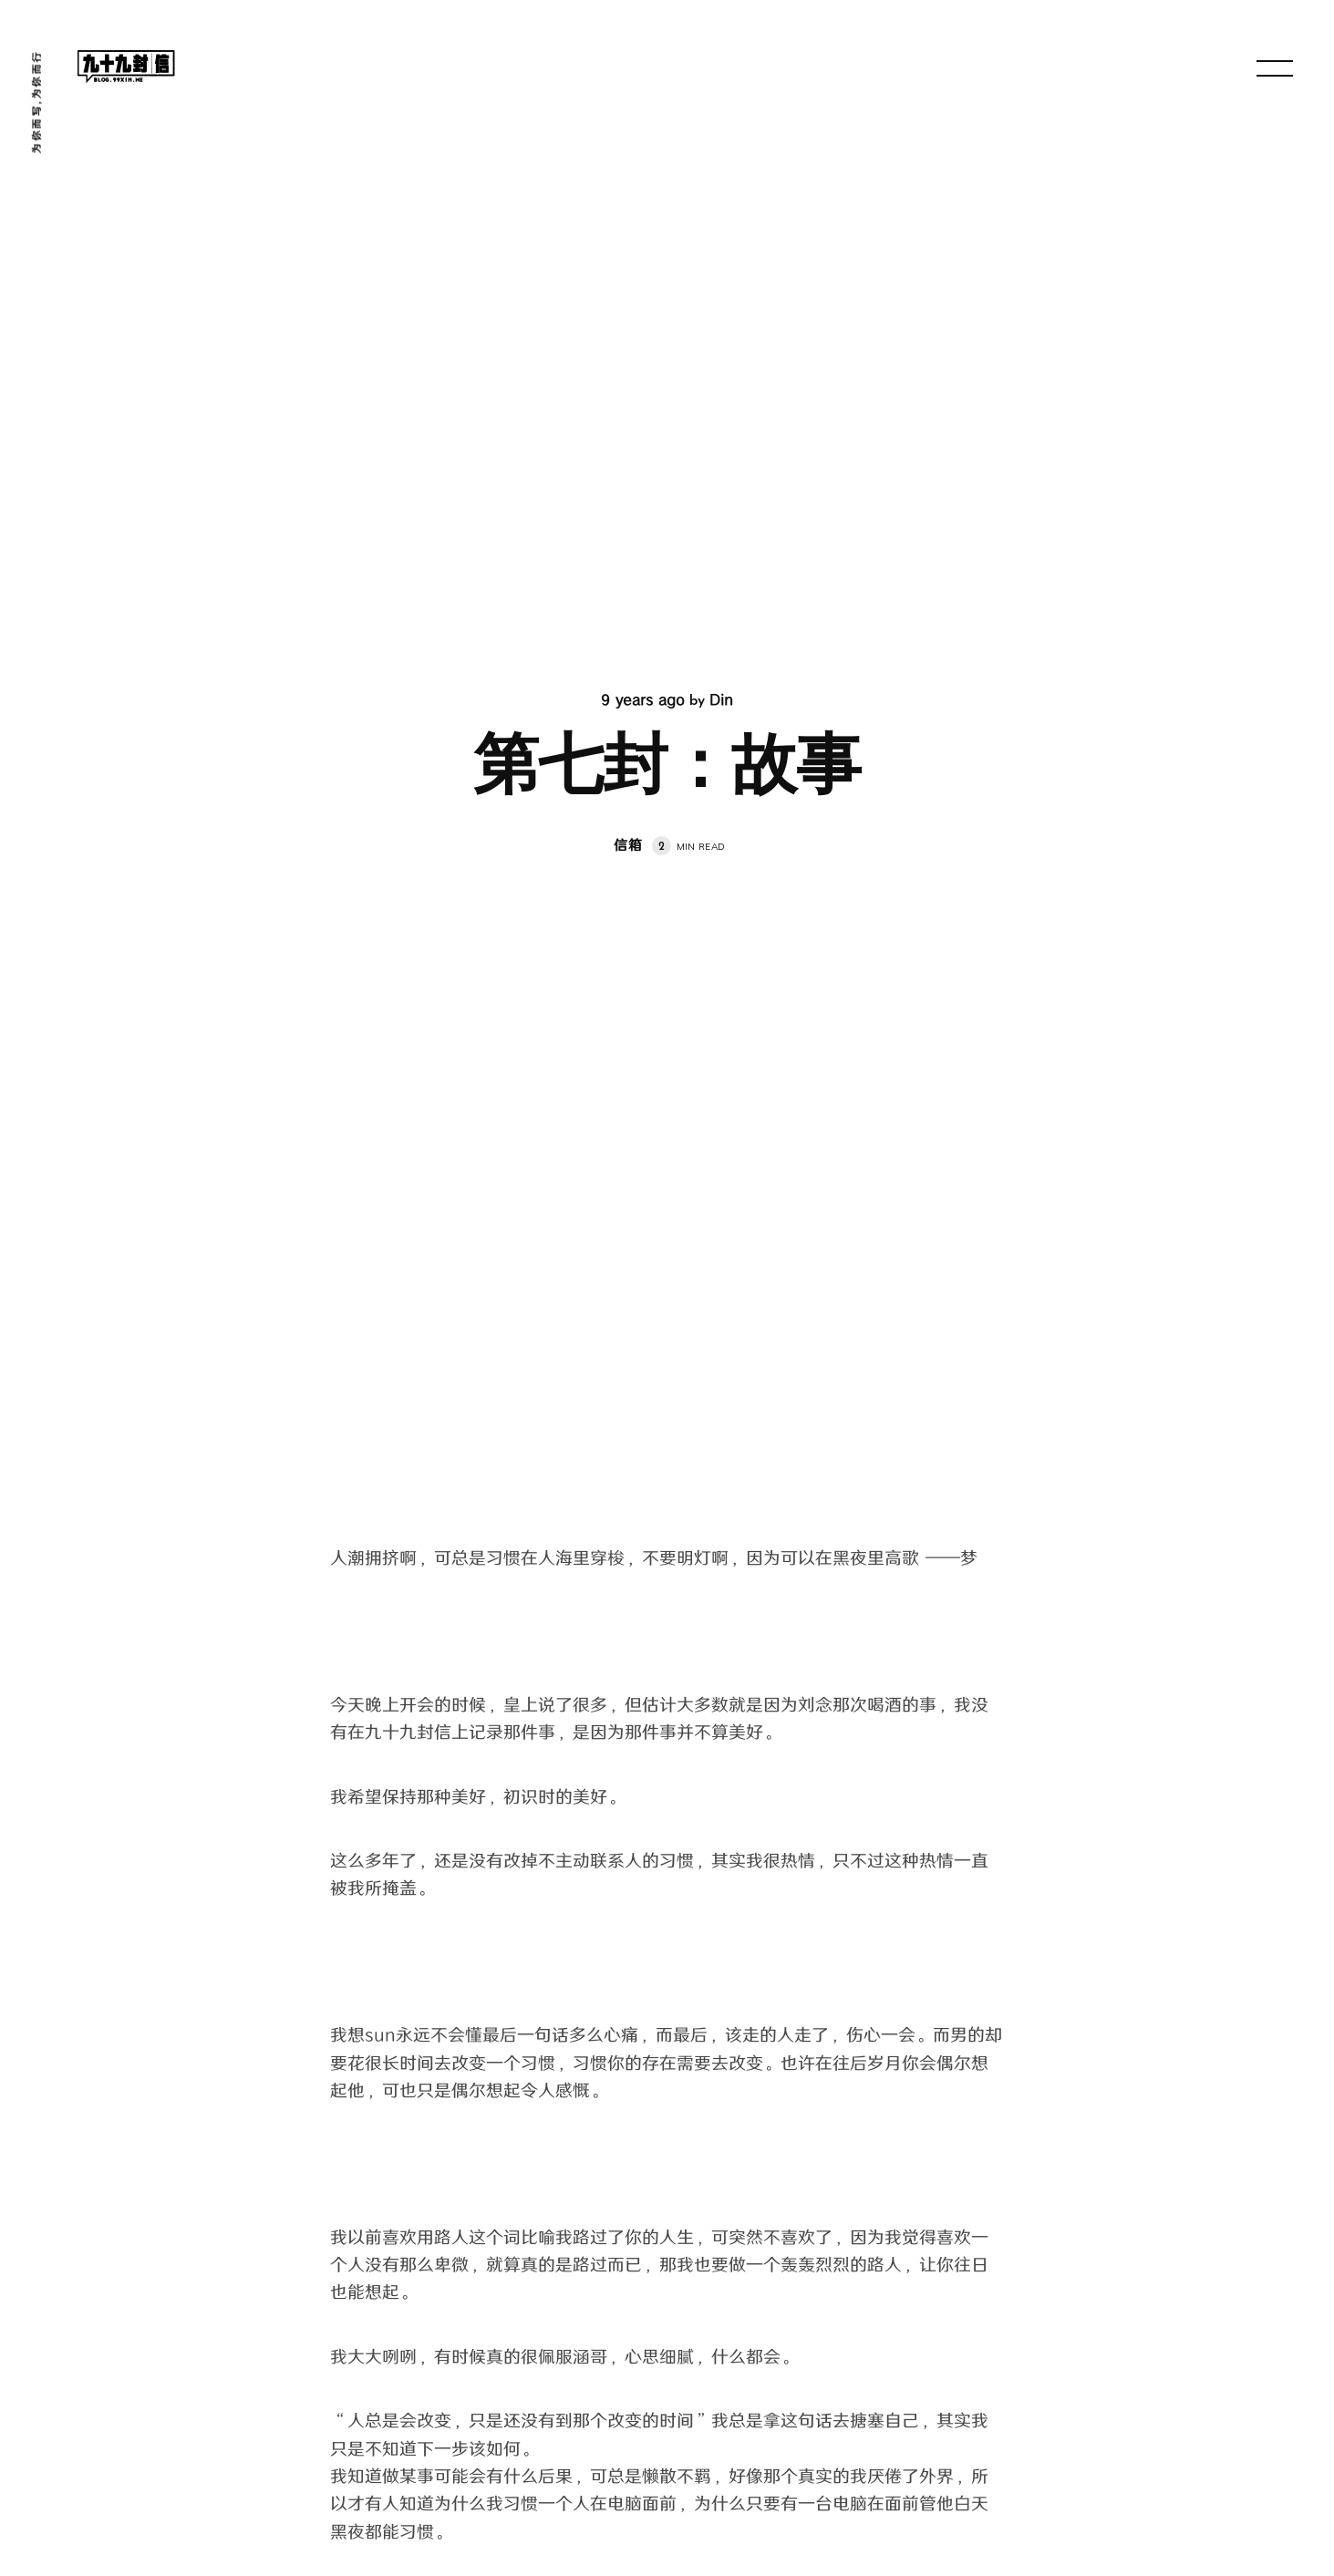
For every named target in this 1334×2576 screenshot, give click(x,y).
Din (721, 700)
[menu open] (1275, 68)
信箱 (628, 845)
